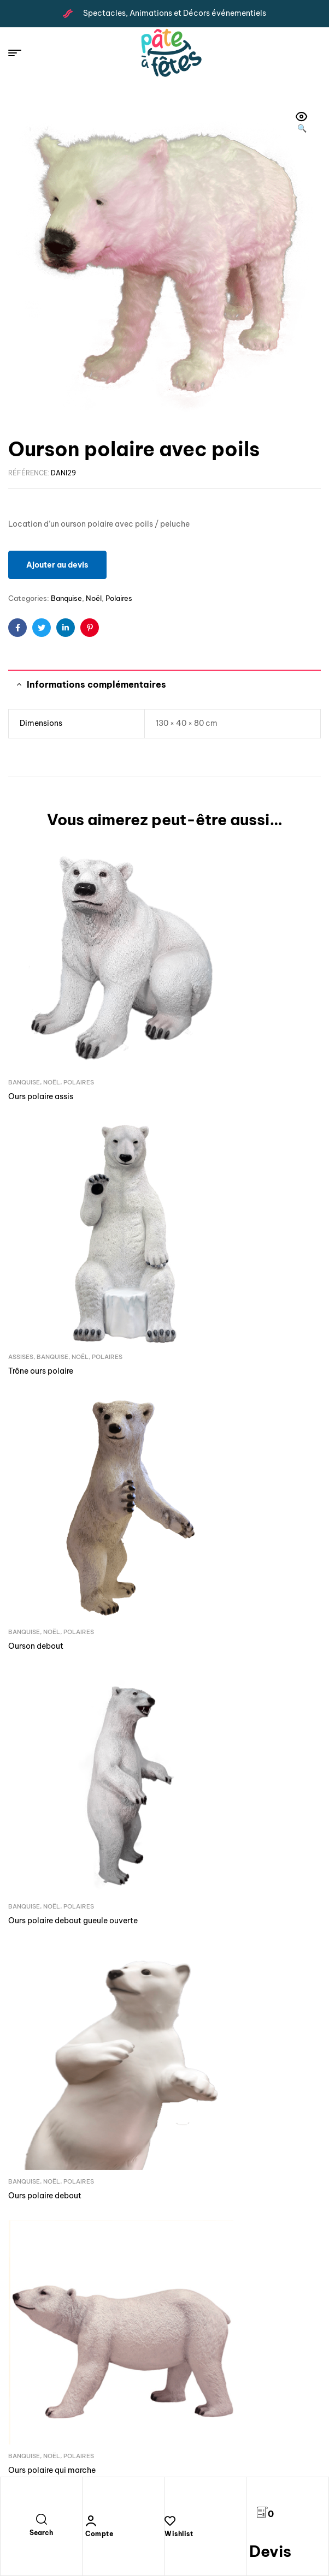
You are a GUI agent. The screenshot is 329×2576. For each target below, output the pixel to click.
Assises (185, 1005)
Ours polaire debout (44, 1415)
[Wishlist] (169, 2520)
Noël (94, 598)
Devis (270, 2551)
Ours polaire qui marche (216, 1415)
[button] (301, 123)
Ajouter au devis (57, 565)
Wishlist (178, 2534)
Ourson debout (35, 1217)
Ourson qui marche (43, 1613)
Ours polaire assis (40, 1019)
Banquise (66, 598)
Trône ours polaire (205, 1019)
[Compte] (90, 2520)
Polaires (118, 598)
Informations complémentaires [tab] (96, 684)
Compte (99, 2534)
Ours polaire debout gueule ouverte (237, 1217)
